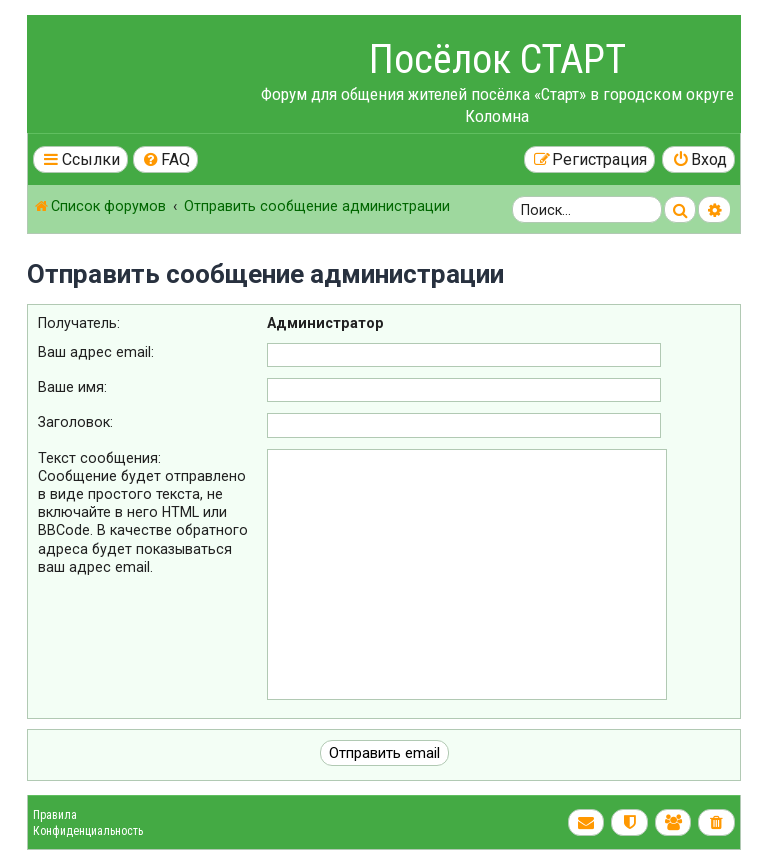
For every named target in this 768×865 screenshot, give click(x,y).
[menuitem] (166, 159)
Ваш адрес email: (96, 352)
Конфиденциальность (88, 831)
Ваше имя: (72, 387)
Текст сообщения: (99, 458)
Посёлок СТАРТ (497, 59)
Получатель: (79, 323)
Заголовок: (75, 422)
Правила (55, 815)
